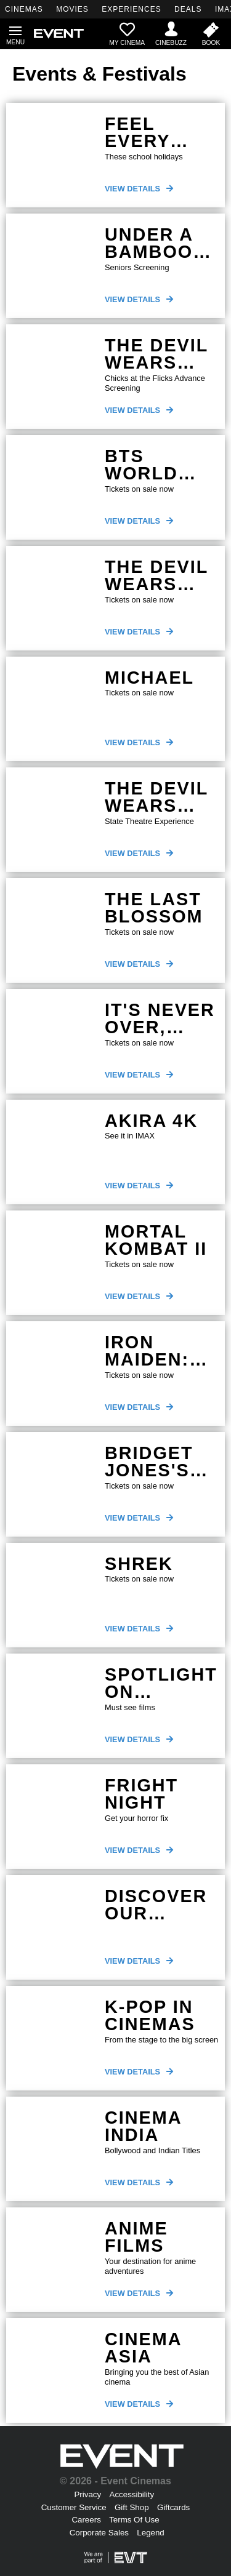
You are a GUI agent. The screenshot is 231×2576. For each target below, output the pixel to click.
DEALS (187, 9)
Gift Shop (132, 2507)
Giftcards (173, 2507)
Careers (85, 2519)
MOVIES (72, 9)
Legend (150, 2532)
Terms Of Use (134, 2519)
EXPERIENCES (131, 9)
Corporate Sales (99, 2532)
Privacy (87, 2494)
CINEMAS (24, 9)
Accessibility (132, 2494)
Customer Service (74, 2507)
